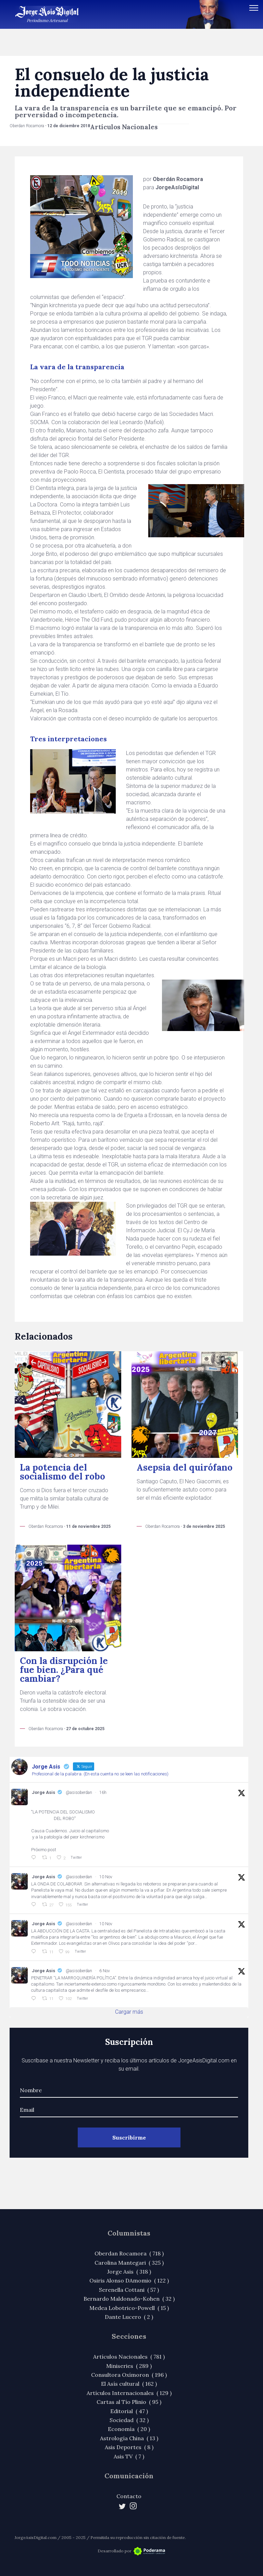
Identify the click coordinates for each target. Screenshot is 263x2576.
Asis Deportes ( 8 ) (129, 2447)
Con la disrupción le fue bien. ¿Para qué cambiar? (64, 1669)
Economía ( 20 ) (129, 2428)
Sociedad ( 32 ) (129, 2420)
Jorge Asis (43, 1792)
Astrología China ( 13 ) (129, 2438)
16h (103, 1792)
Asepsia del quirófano (185, 1467)
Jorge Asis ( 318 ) (129, 2271)
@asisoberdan (79, 1792)
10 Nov (105, 1876)
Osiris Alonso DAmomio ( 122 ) (129, 2280)
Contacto (128, 2496)
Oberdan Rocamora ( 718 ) (129, 2253)
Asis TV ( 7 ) (129, 2456)
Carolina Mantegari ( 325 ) (129, 2262)
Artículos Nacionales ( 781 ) (129, 2356)
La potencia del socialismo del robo (62, 1472)
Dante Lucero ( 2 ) (129, 2316)
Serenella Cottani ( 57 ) (129, 2289)
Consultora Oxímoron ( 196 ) (129, 2374)
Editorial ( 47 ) (129, 2411)
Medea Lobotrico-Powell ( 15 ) (129, 2307)
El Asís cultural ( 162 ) (129, 2383)
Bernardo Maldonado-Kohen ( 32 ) (129, 2298)
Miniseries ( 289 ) (129, 2365)
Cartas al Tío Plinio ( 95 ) (129, 2401)
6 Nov (104, 1970)
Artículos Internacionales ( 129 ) (129, 2392)
